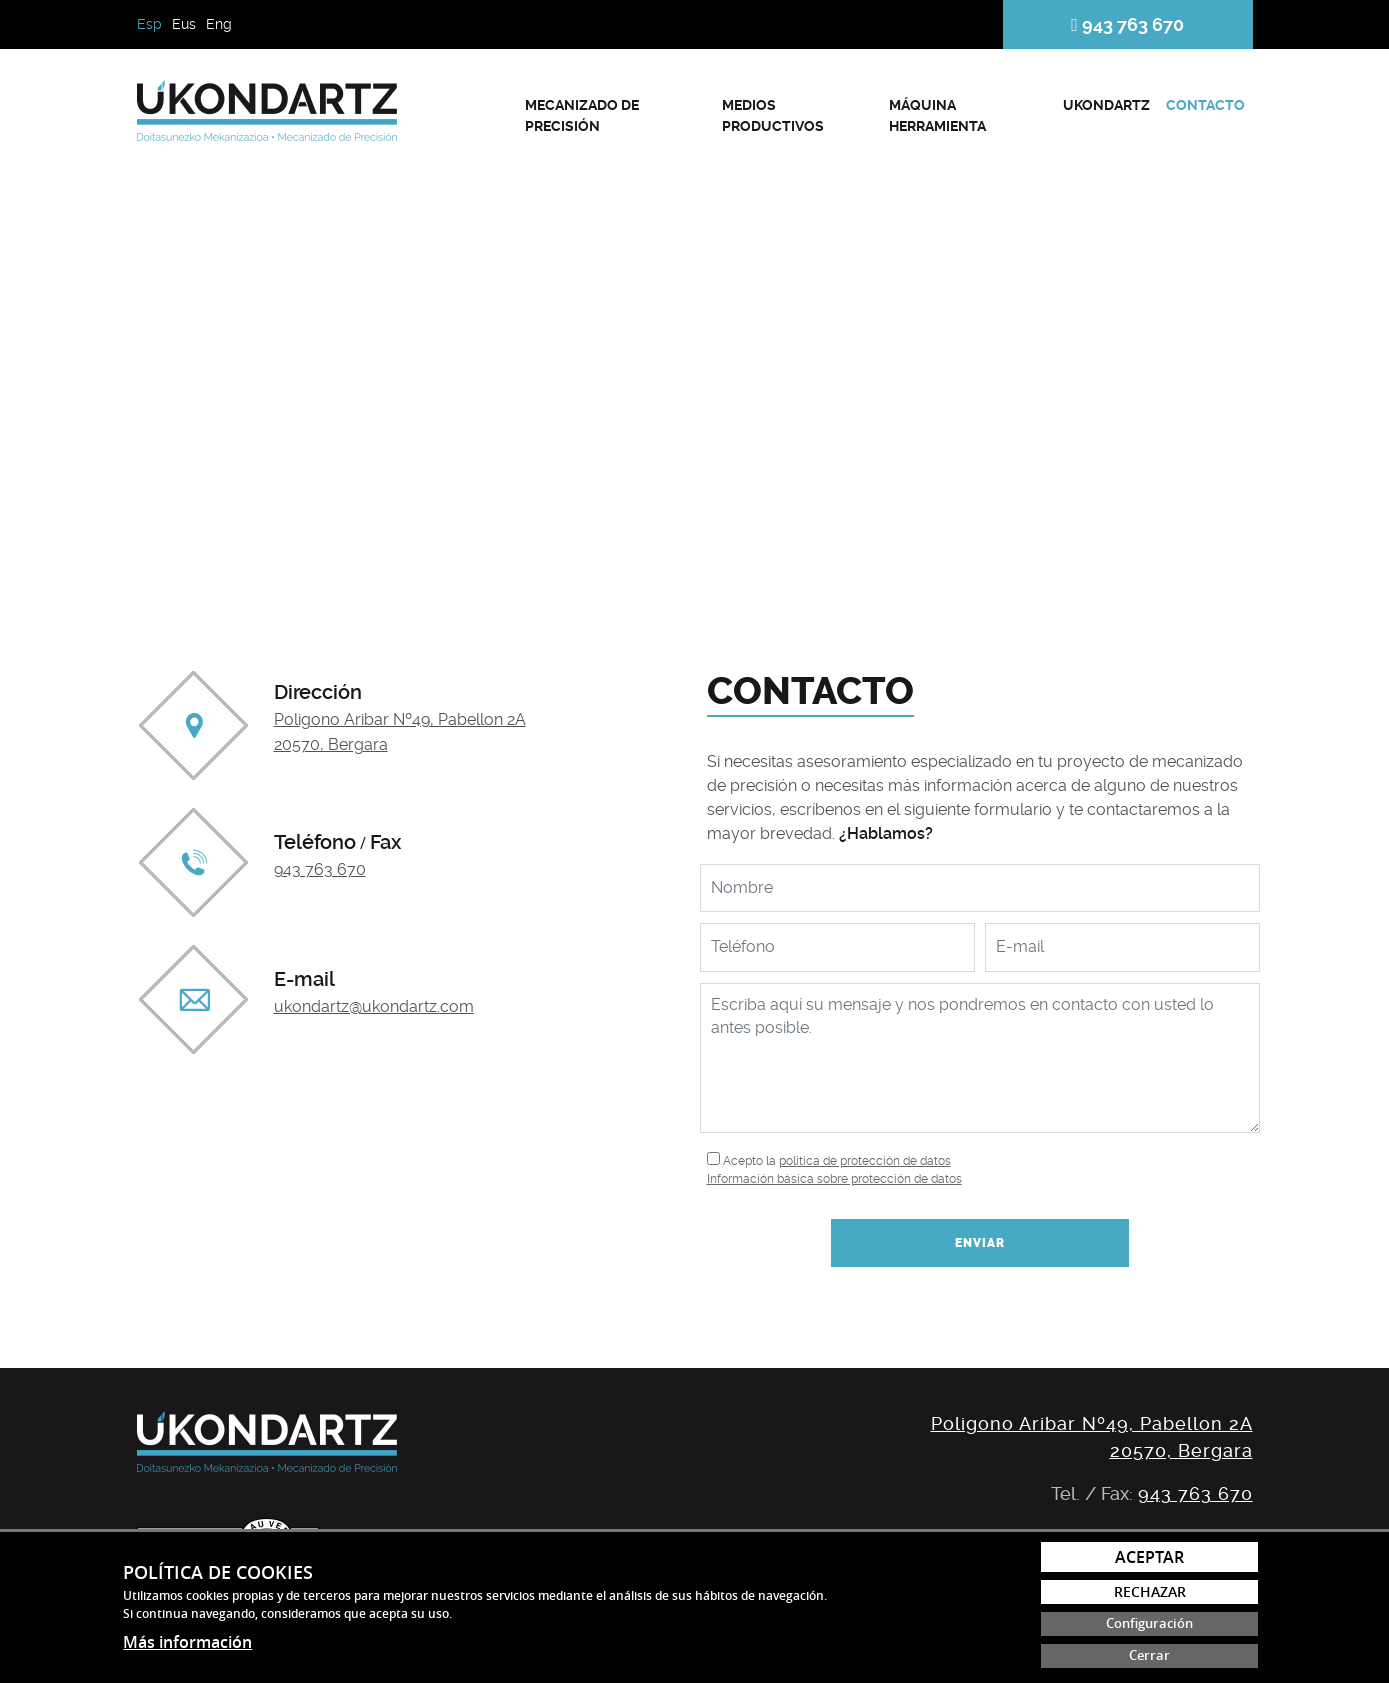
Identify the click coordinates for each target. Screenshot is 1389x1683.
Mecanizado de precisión (582, 115)
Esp (149, 24)
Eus (184, 24)
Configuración (1149, 1623)
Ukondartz (1106, 105)
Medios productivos (773, 115)
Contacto (1205, 105)
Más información (187, 1642)
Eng (219, 24)
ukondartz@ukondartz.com (374, 1006)
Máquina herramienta (937, 115)
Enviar (980, 1243)
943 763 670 (1127, 24)
